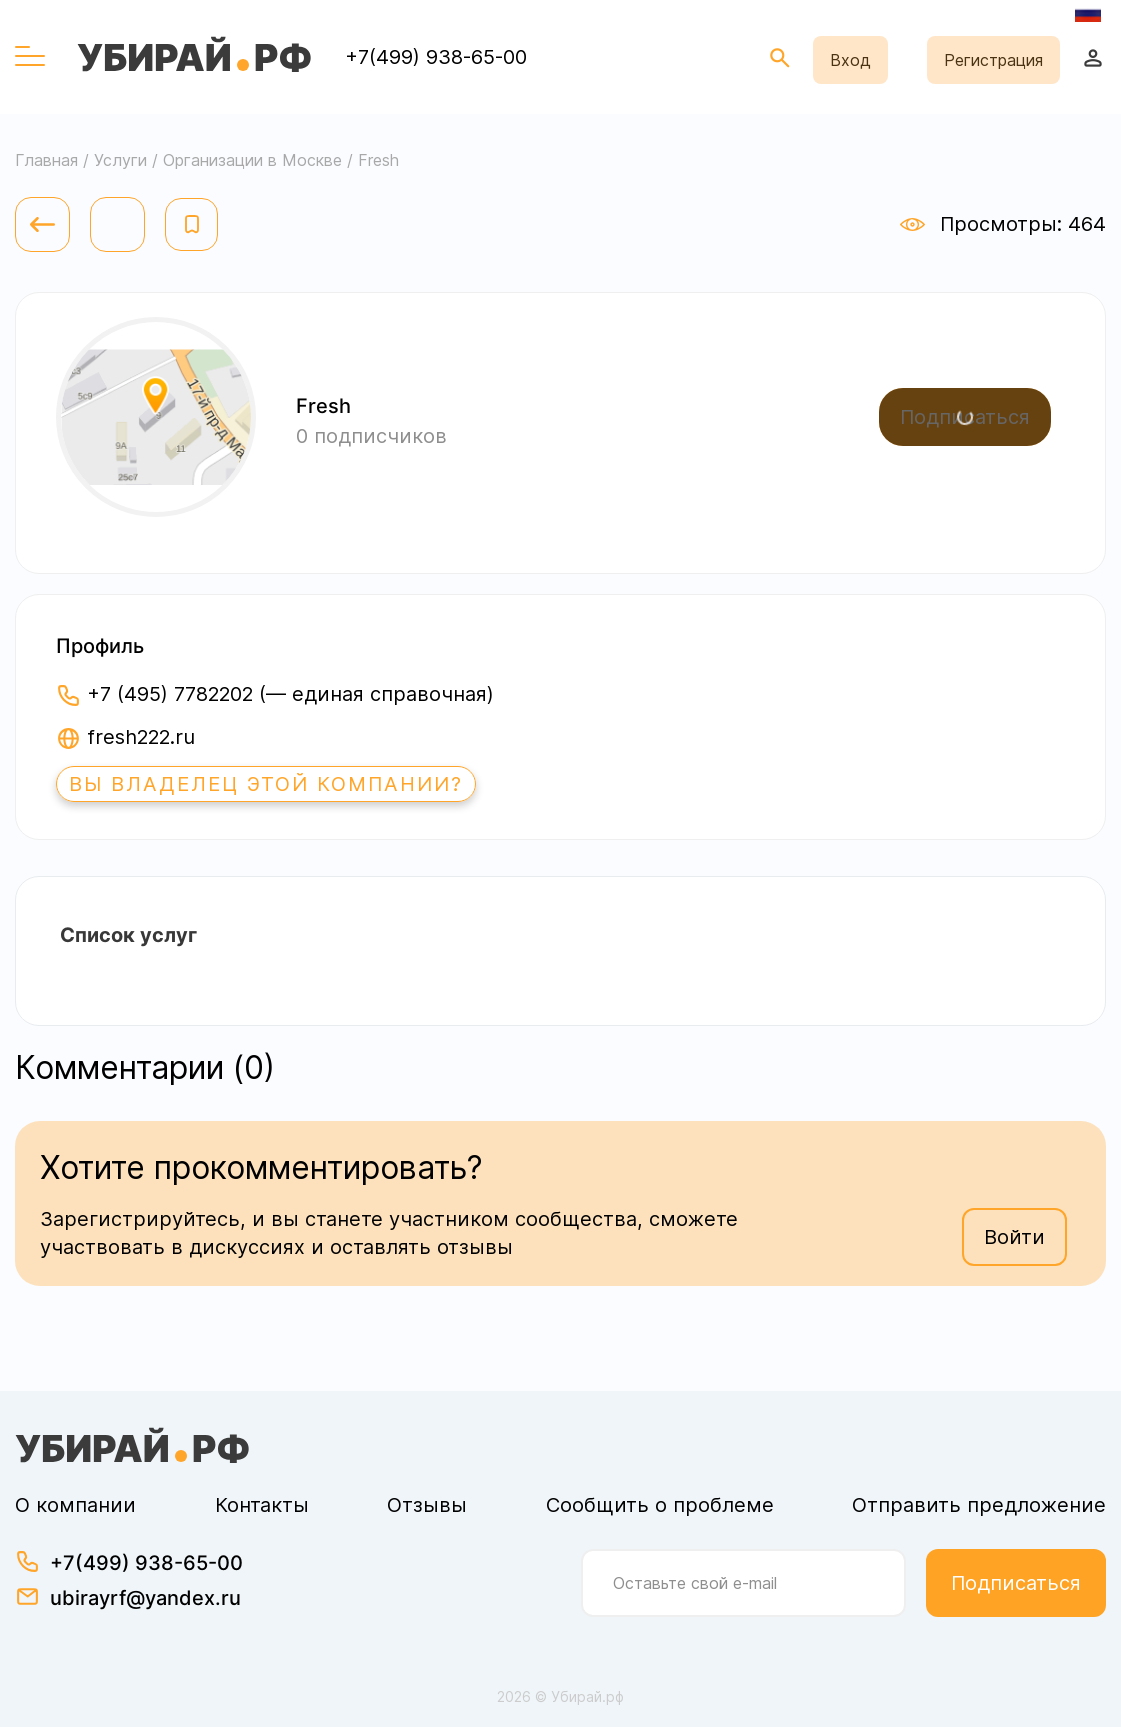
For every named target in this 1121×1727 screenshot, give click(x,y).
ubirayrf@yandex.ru (145, 1598)
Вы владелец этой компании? (266, 784)
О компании (75, 1505)
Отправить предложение (979, 1505)
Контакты (262, 1505)
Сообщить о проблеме (660, 1505)
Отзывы (427, 1505)
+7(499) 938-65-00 (436, 57)
